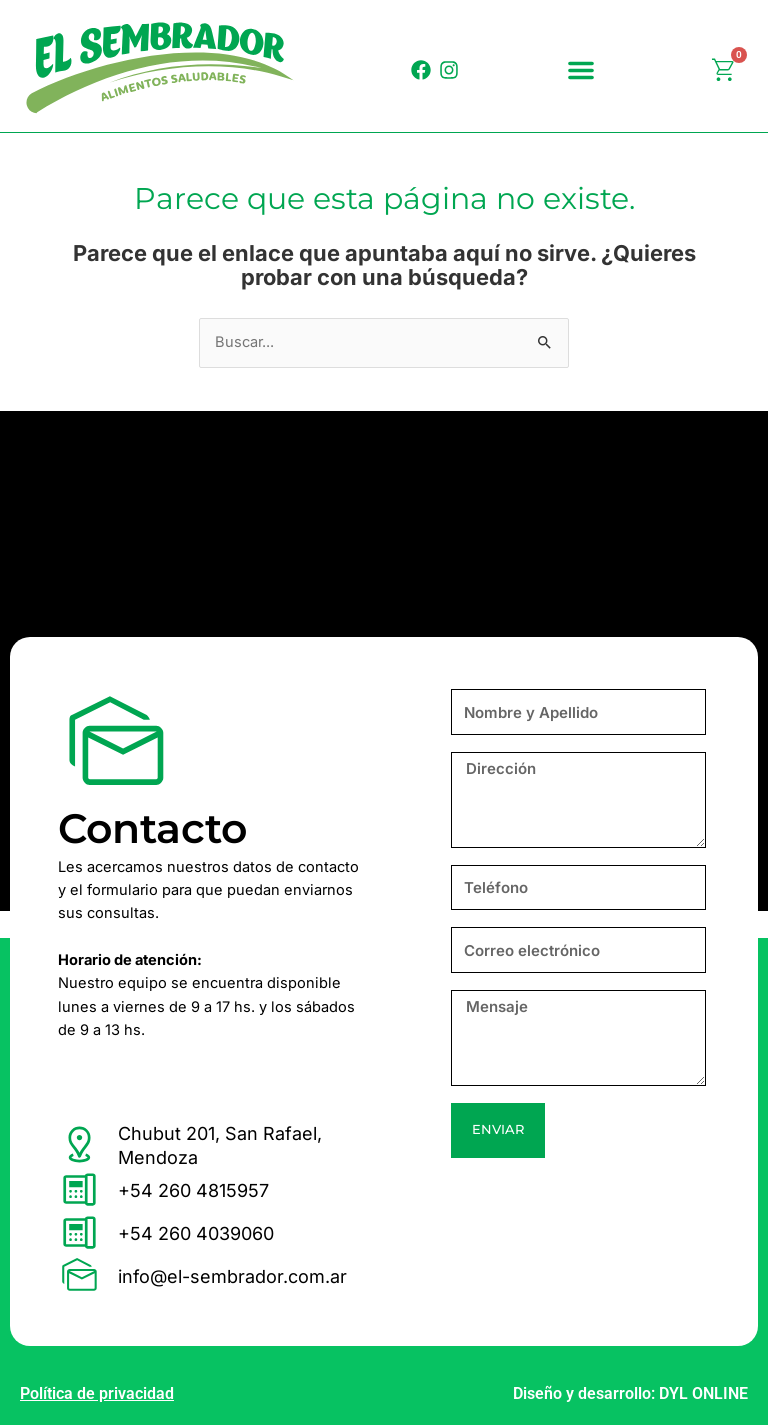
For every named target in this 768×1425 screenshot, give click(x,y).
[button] (581, 70)
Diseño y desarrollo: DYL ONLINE (630, 1393)
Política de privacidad (97, 1393)
